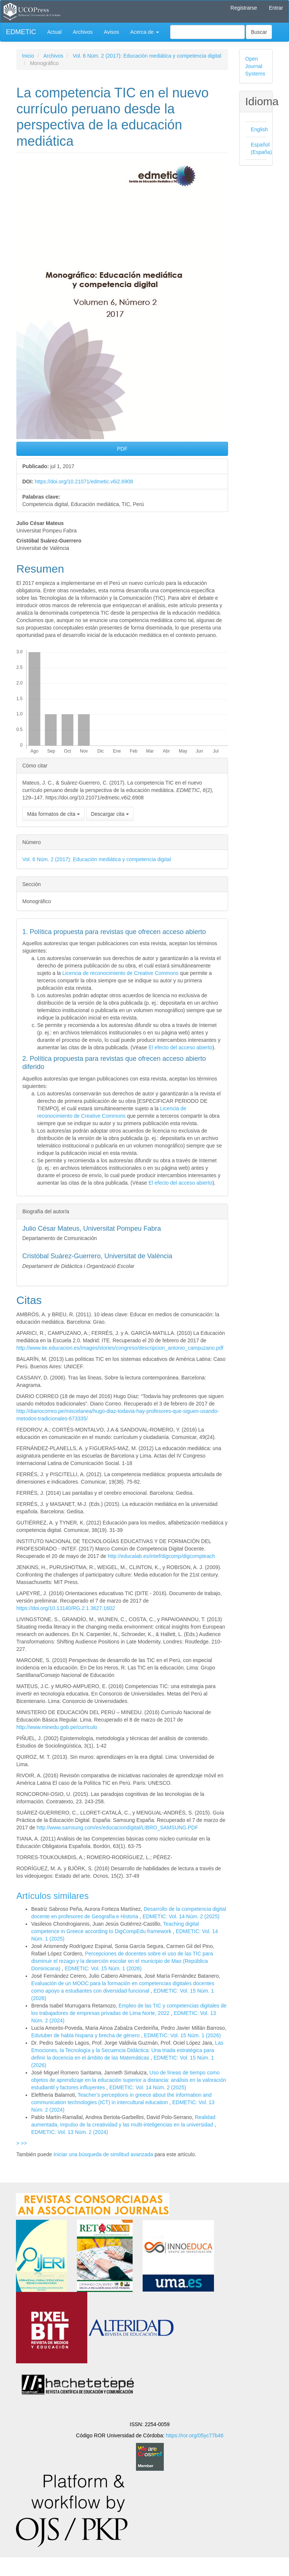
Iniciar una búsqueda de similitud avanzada (103, 2154)
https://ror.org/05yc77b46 (195, 2435)
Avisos (111, 32)
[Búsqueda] (207, 32)
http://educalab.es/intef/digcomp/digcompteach (161, 1556)
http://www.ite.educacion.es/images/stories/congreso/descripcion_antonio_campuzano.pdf (119, 1348)
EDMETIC (21, 32)
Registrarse (243, 8)
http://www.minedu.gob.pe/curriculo (56, 1727)
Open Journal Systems (255, 66)
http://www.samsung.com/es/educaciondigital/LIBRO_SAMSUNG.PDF (117, 1827)
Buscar (259, 32)
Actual (54, 32)
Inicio (28, 56)
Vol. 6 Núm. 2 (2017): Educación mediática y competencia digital (147, 56)
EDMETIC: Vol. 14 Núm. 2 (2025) (181, 1916)
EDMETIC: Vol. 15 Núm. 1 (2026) (103, 1968)
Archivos (83, 32)
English (259, 129)
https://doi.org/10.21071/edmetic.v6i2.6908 (84, 481)
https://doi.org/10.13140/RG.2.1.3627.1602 (65, 1608)
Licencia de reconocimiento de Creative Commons (120, 973)
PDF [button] (122, 449)
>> (24, 2143)
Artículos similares (52, 1896)
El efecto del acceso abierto (180, 1047)
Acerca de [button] (144, 32)
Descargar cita (110, 814)
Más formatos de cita (53, 814)
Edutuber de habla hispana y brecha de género (86, 2035)
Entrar (276, 8)
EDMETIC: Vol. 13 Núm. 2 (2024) (69, 2132)
